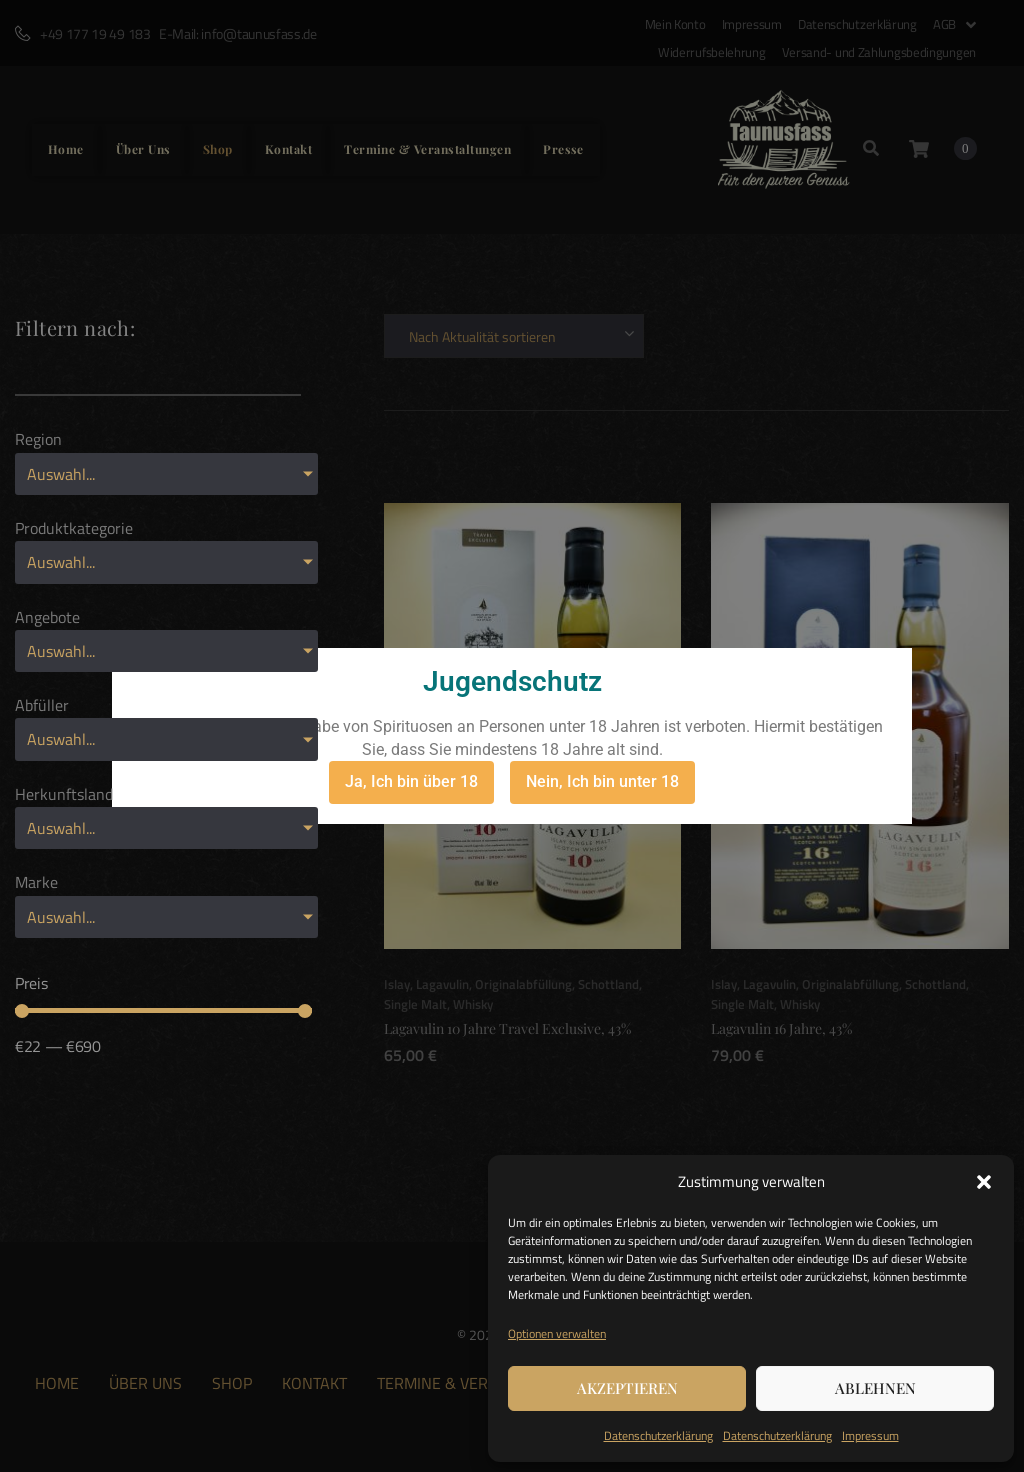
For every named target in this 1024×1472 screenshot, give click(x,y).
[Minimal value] (163, 1011)
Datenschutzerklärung (658, 1435)
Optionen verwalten (557, 1333)
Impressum (870, 1435)
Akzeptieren (627, 1388)
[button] (984, 1182)
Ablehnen (875, 1388)
